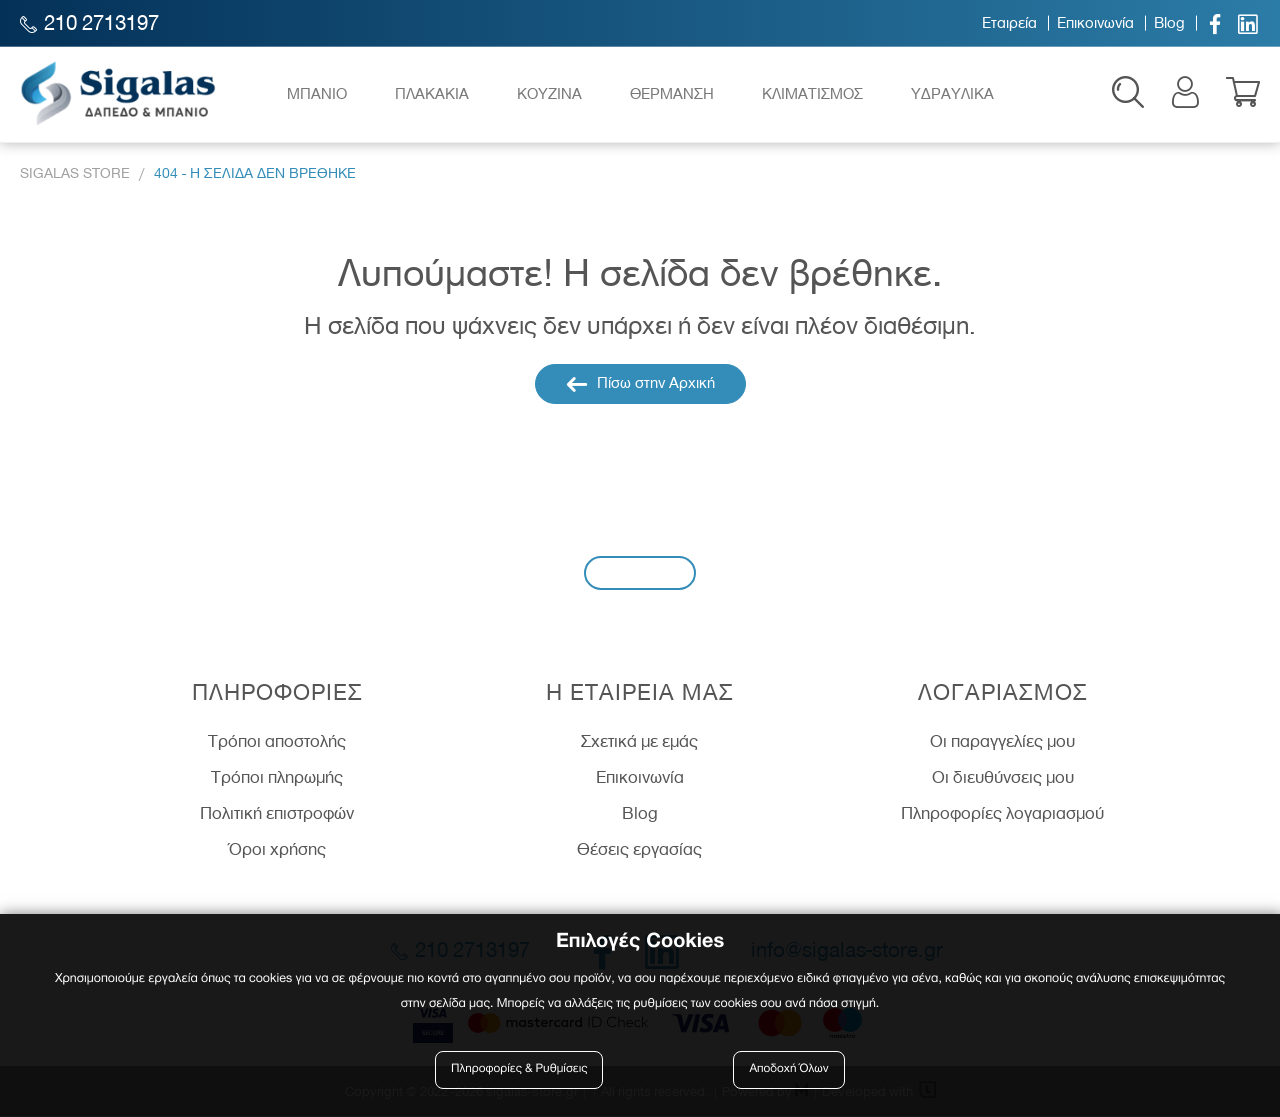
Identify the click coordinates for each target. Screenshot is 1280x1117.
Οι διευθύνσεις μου (1003, 778)
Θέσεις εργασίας (639, 850)
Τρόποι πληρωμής (277, 778)
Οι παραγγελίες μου (1002, 743)
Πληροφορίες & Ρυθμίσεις (519, 1069)
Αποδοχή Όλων (789, 1069)
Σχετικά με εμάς (639, 743)
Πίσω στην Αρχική (640, 385)
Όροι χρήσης (277, 850)
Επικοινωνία (1095, 23)
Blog (1169, 23)
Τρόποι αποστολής (277, 743)
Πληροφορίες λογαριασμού (1002, 814)
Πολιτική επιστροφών (277, 814)
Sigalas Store (75, 175)
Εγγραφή (640, 573)
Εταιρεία (1009, 23)
